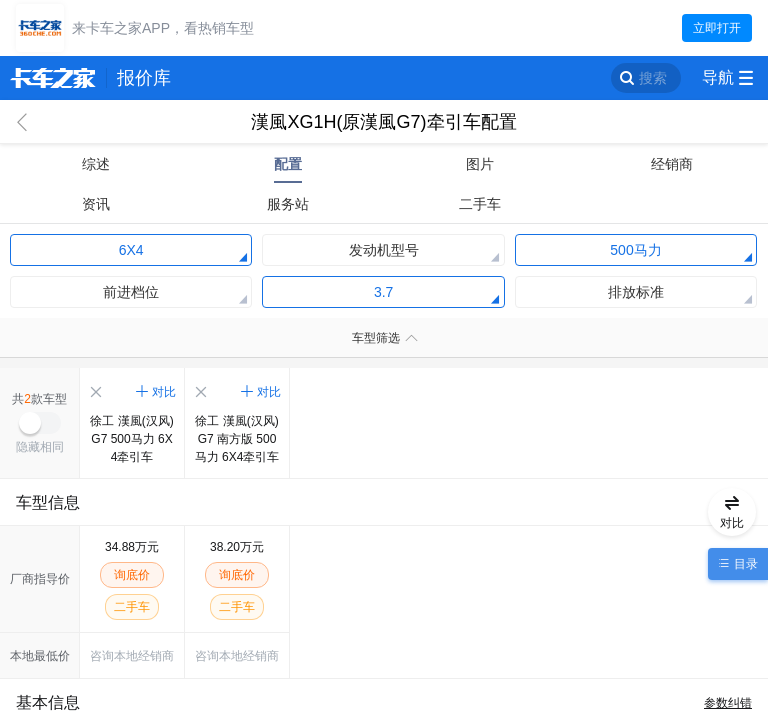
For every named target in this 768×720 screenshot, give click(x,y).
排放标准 (636, 292)
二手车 (480, 204)
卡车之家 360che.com (53, 78)
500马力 (635, 250)
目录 (743, 564)
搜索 (653, 78)
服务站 (288, 204)
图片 (480, 164)
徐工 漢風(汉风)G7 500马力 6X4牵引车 (131, 439)
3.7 (383, 292)
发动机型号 (384, 250)
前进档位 (131, 292)
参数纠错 (728, 703)
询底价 (132, 575)
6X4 (131, 250)
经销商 (672, 164)
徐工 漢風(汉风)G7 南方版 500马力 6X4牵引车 (237, 439)
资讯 (96, 204)
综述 (96, 164)
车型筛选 (376, 338)
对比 (164, 392)
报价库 (144, 78)
